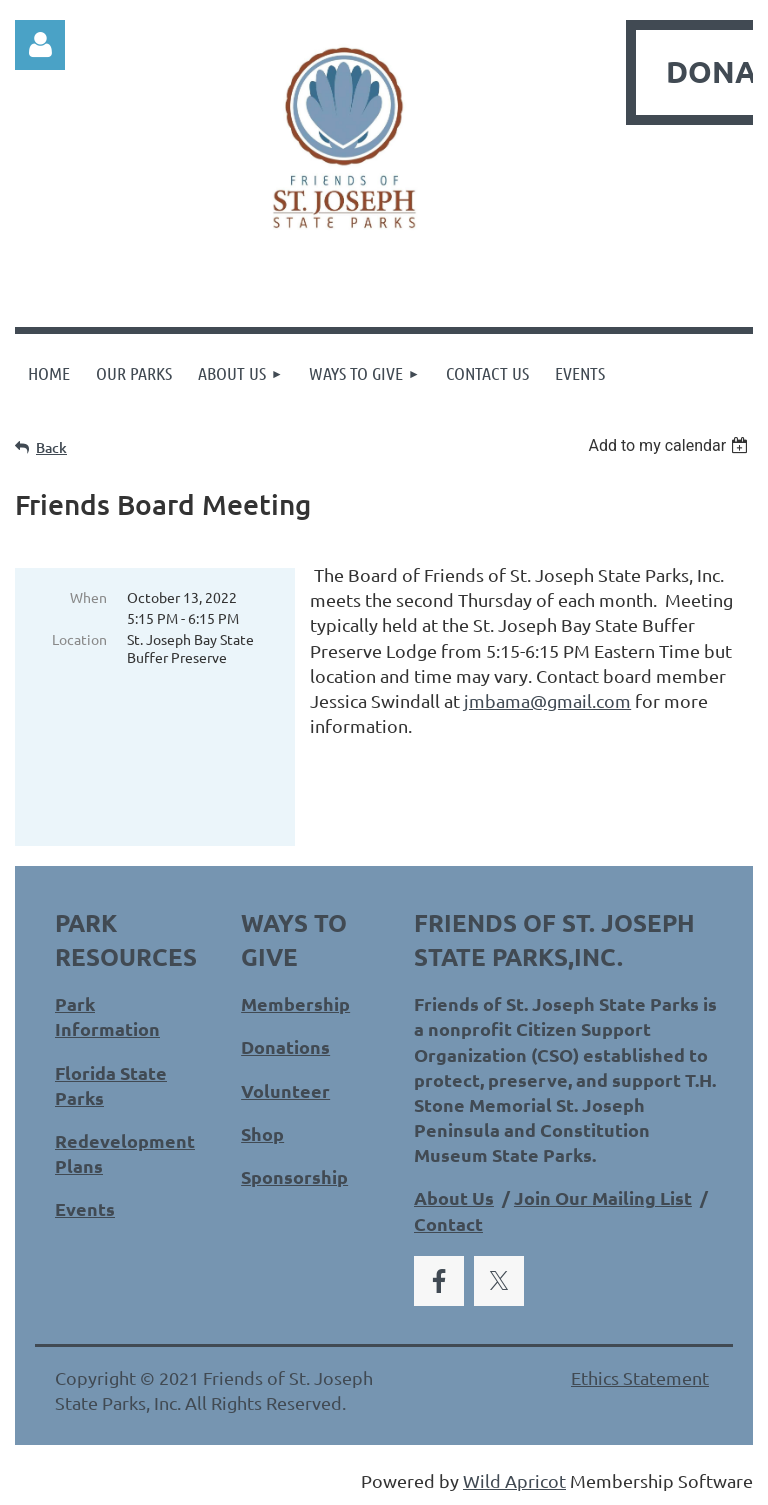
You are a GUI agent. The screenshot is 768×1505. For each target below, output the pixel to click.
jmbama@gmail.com (547, 700)
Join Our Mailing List (603, 1197)
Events (85, 1208)
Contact (448, 1223)
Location (79, 639)
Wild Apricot (514, 1480)
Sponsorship (294, 1176)
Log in (40, 45)
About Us (454, 1197)
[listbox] (670, 445)
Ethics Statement (640, 1377)
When (88, 597)
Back (51, 447)
